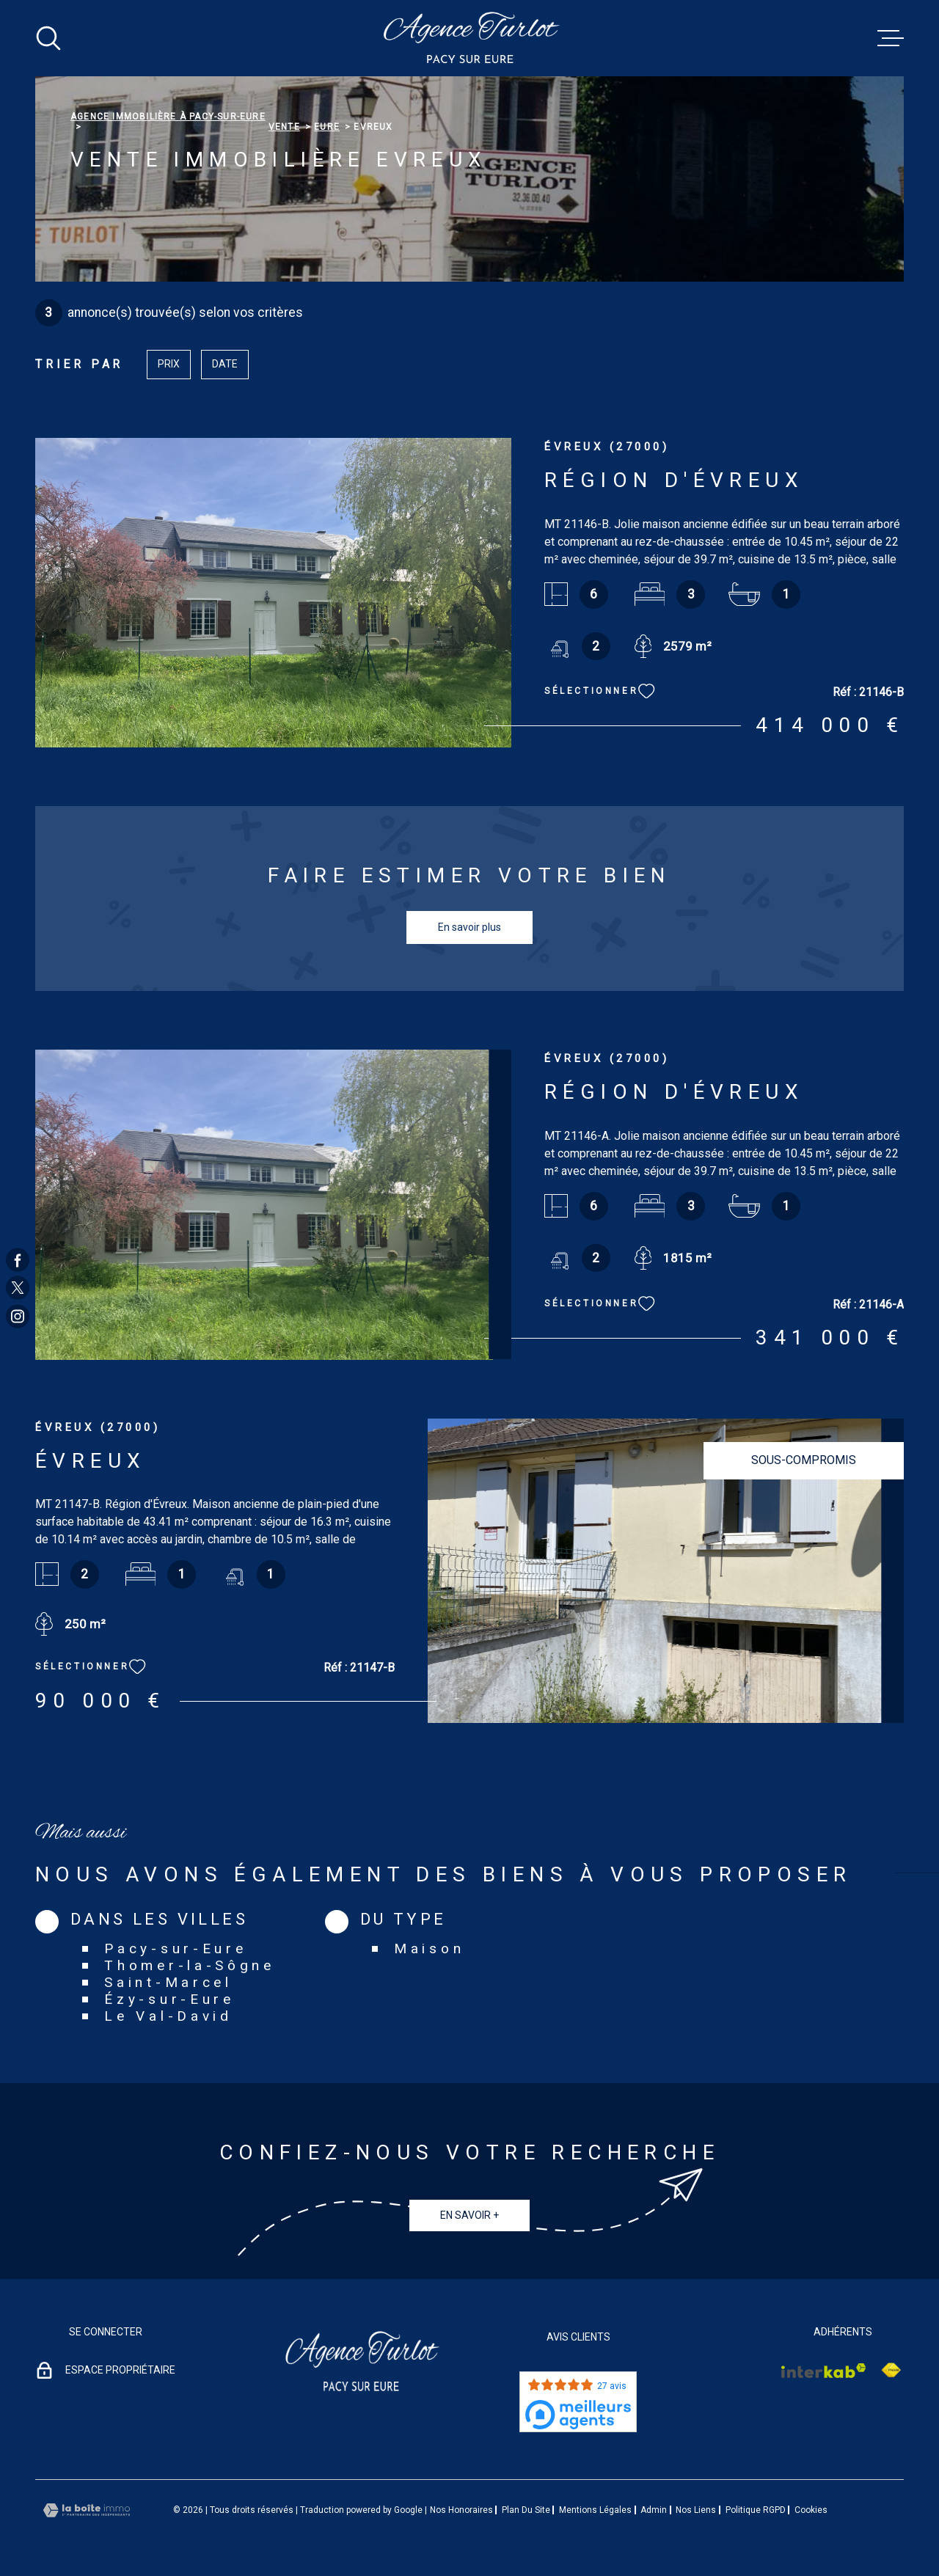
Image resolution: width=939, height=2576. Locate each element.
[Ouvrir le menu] (890, 38)
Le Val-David (168, 2016)
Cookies (810, 2510)
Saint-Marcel (168, 1982)
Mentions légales (595, 2510)
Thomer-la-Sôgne (189, 1965)
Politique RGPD (756, 2510)
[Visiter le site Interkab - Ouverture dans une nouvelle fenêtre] (823, 2370)
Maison (429, 1948)
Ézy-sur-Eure (169, 1999)
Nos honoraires (461, 2510)
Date (225, 364)
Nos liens (696, 2510)
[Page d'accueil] (470, 38)
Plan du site (526, 2510)
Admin (653, 2510)
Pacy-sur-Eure (175, 1948)
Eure (327, 127)
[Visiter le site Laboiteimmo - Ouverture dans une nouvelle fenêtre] (86, 2510)
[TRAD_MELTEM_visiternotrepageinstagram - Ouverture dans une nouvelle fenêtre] (17, 1316)
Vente (284, 127)
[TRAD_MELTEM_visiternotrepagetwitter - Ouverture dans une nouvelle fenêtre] (17, 1288)
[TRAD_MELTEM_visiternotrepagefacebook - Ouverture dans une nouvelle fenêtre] (17, 1260)
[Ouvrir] (48, 38)
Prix (169, 364)
